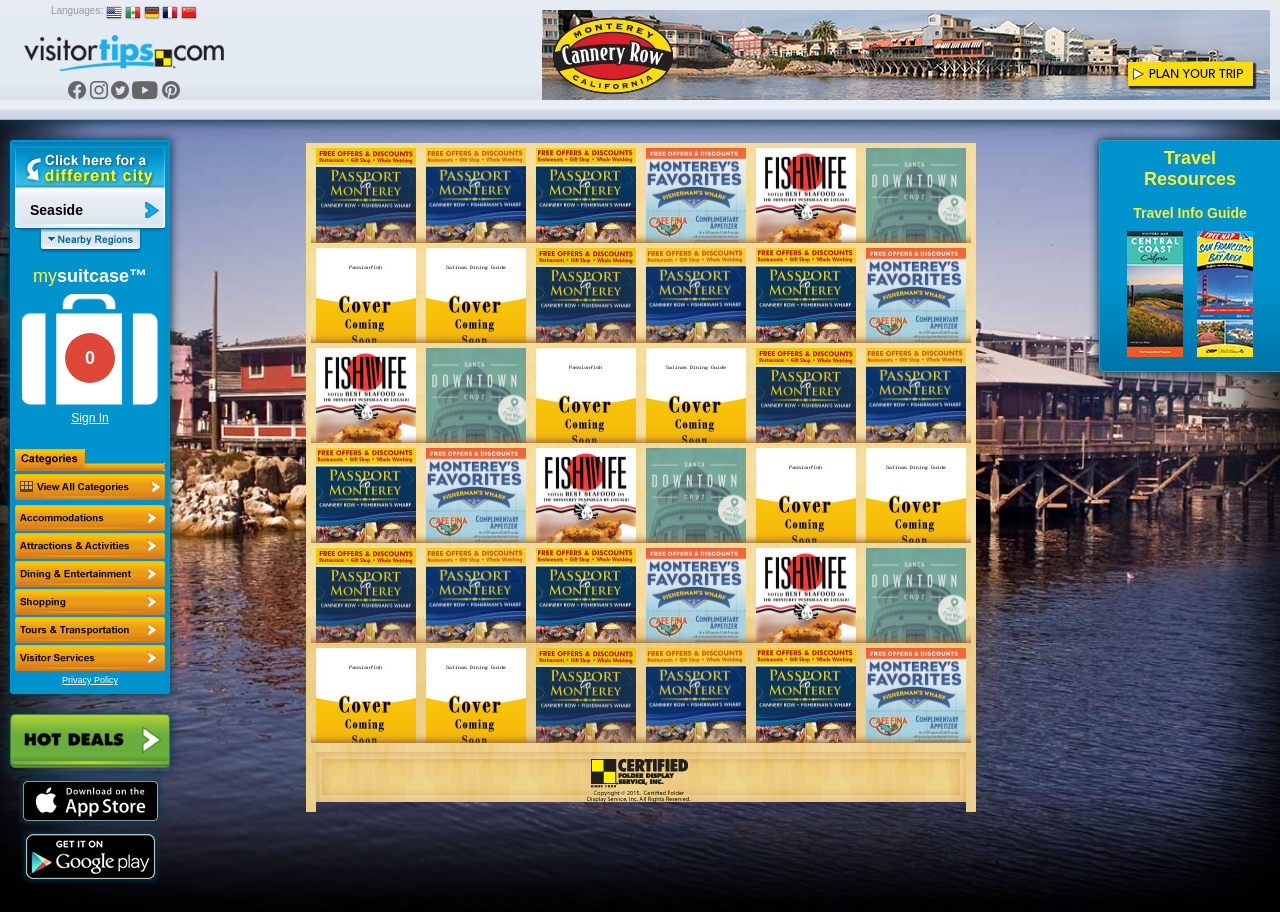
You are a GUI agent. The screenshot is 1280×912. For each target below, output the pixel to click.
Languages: (77, 10)
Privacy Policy (90, 680)
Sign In (89, 418)
